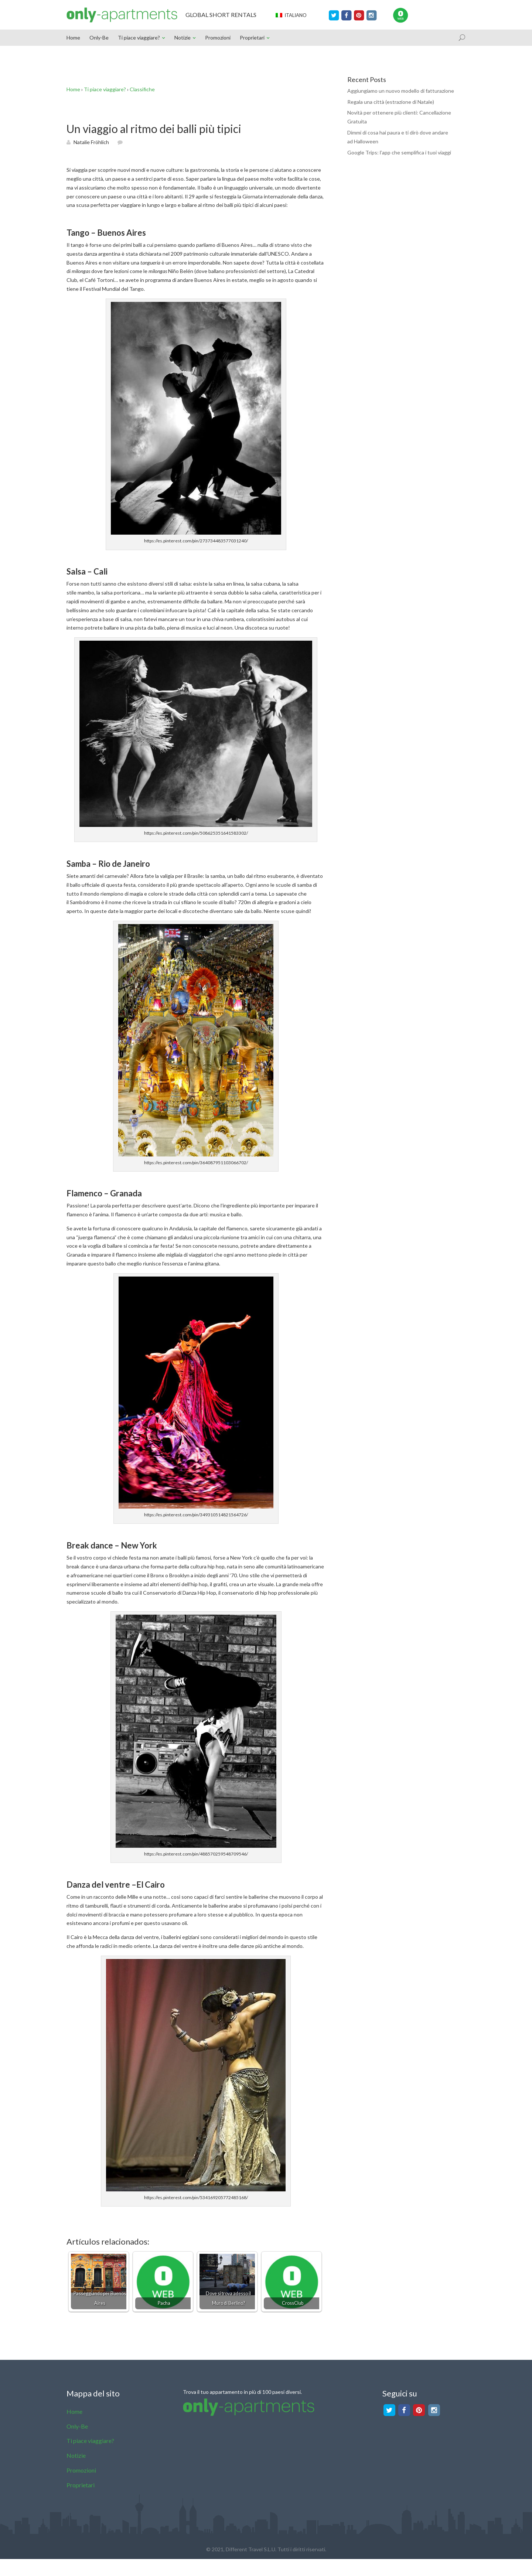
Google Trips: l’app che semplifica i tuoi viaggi (399, 152)
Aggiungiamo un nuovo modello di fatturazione (400, 91)
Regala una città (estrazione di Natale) (390, 102)
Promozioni (218, 37)
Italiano (291, 15)
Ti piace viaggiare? (139, 37)
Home (73, 37)
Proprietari (252, 37)
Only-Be (99, 37)
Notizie (182, 37)
